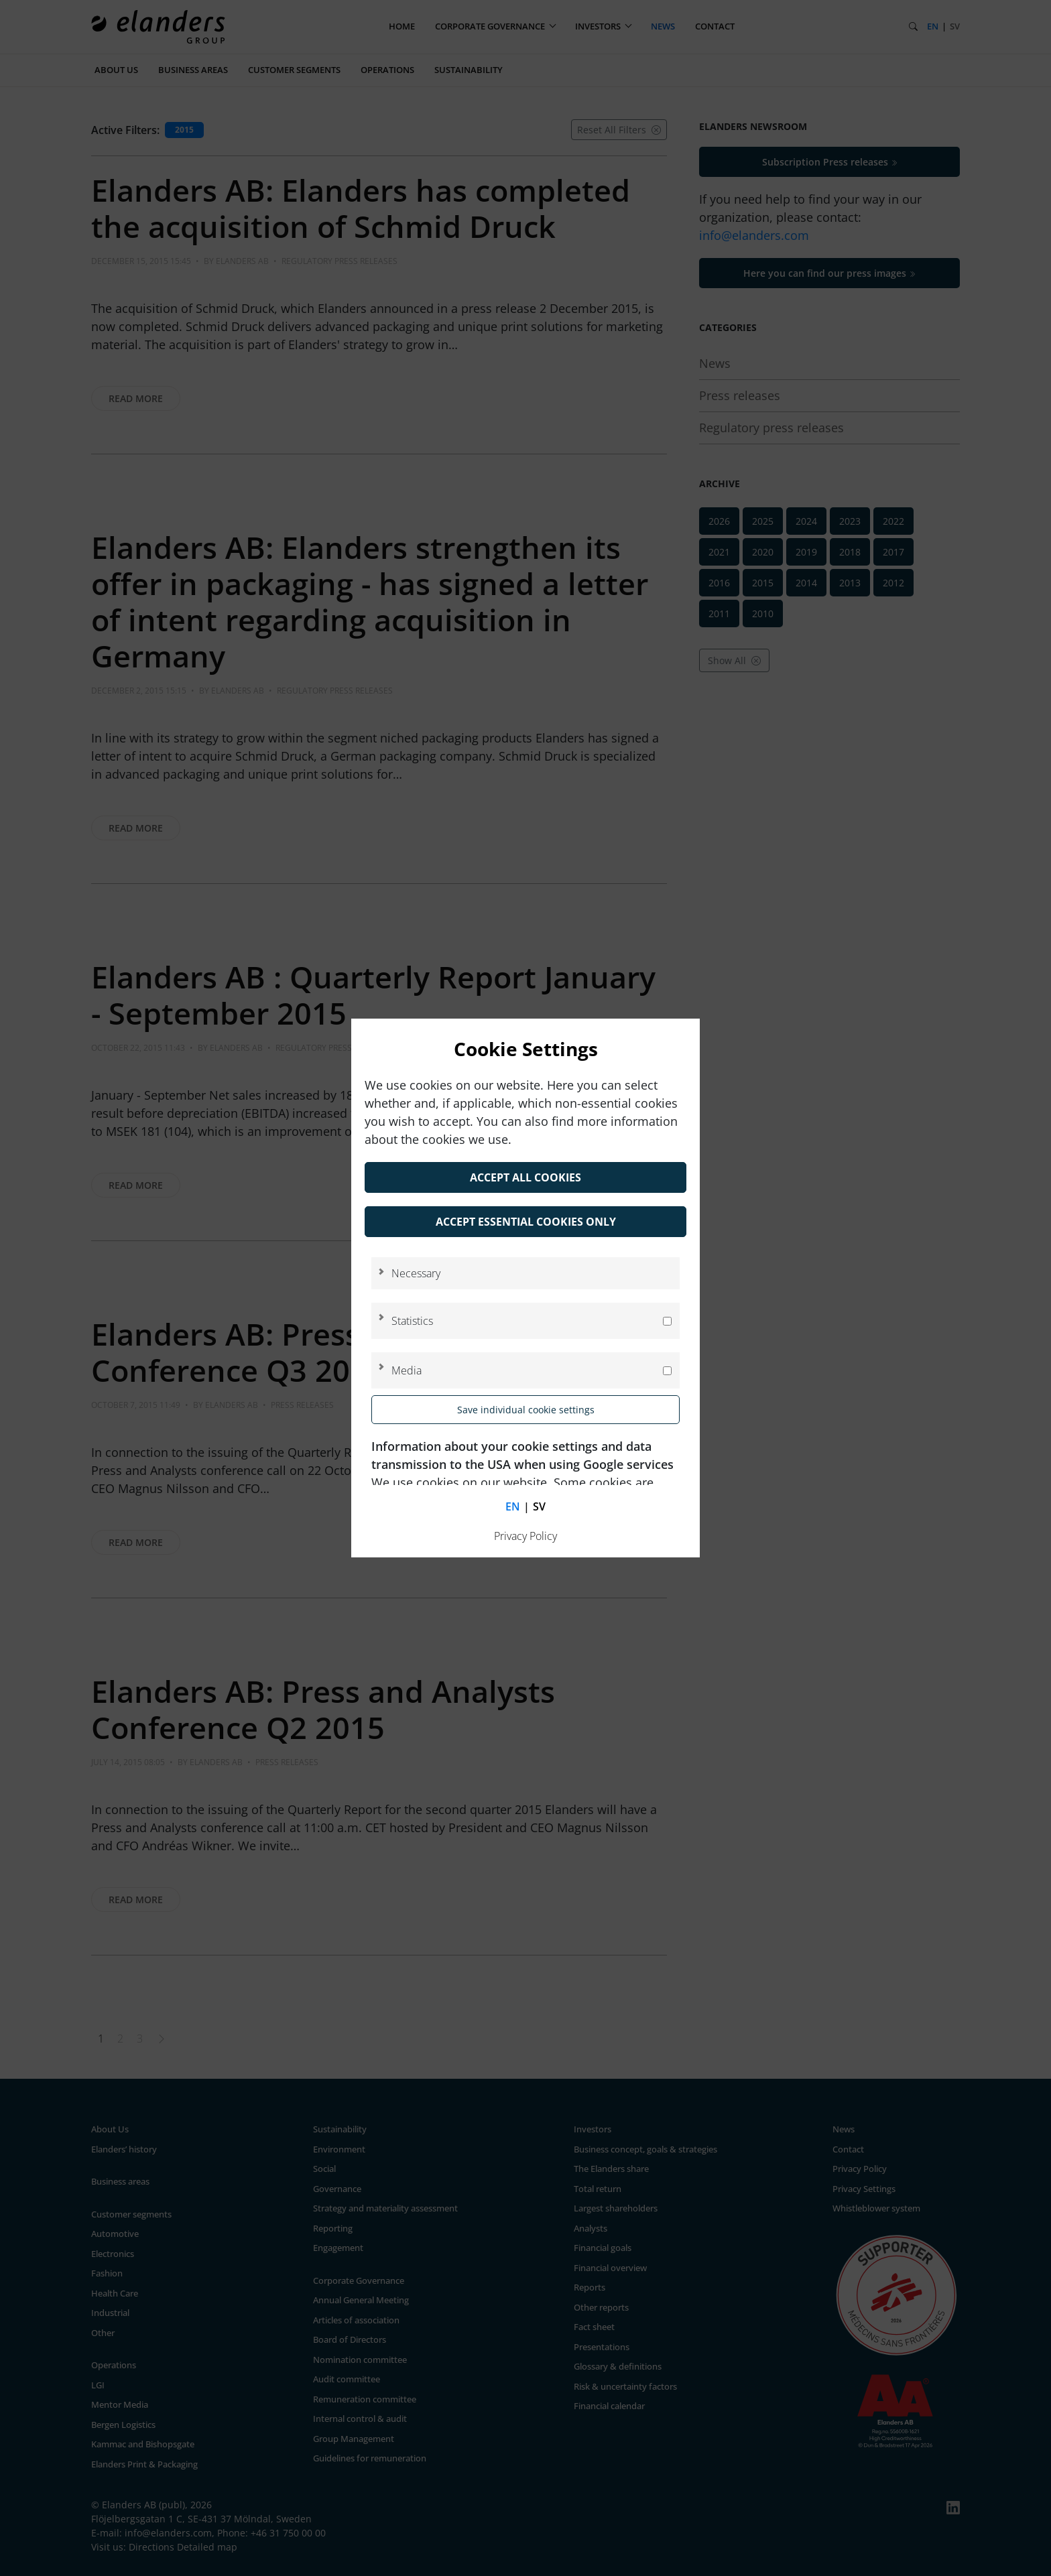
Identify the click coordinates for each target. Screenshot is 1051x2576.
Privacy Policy (525, 1536)
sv (539, 1506)
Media (406, 1370)
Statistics (412, 1320)
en (512, 1506)
